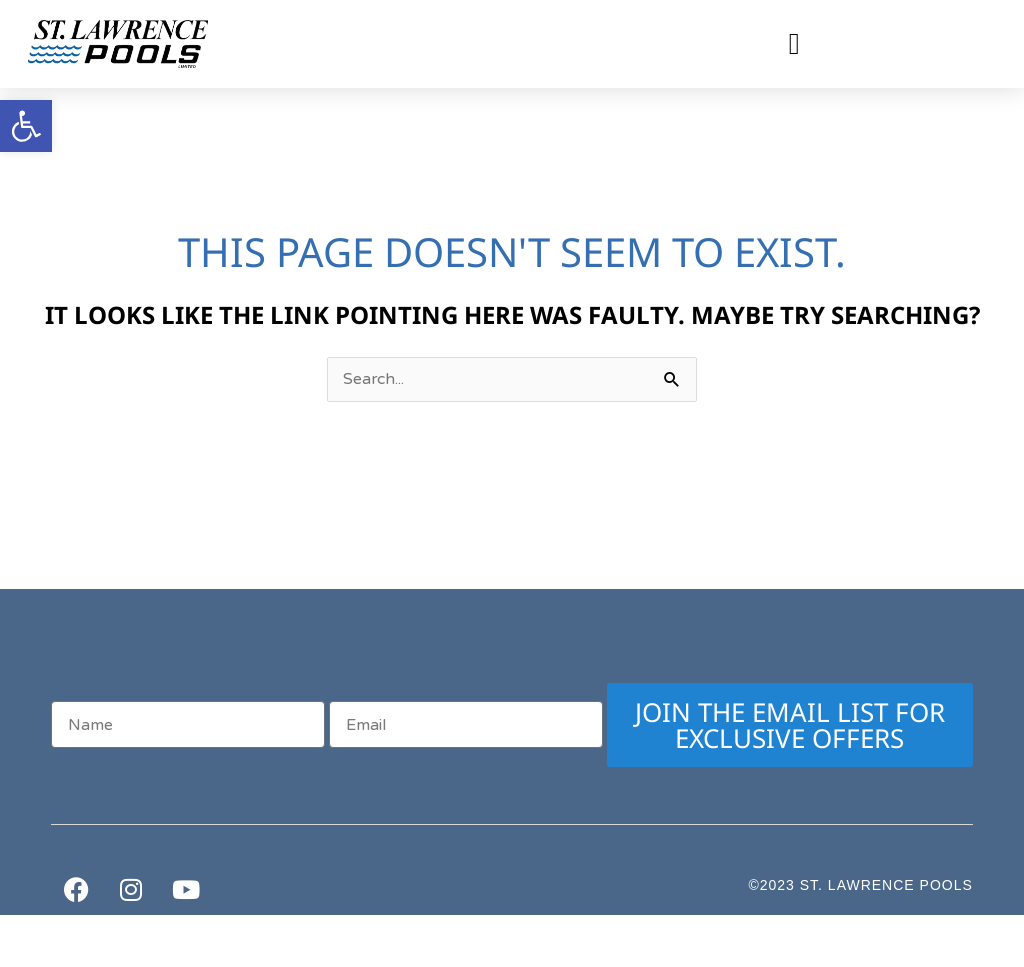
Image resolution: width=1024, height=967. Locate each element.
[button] (794, 44)
